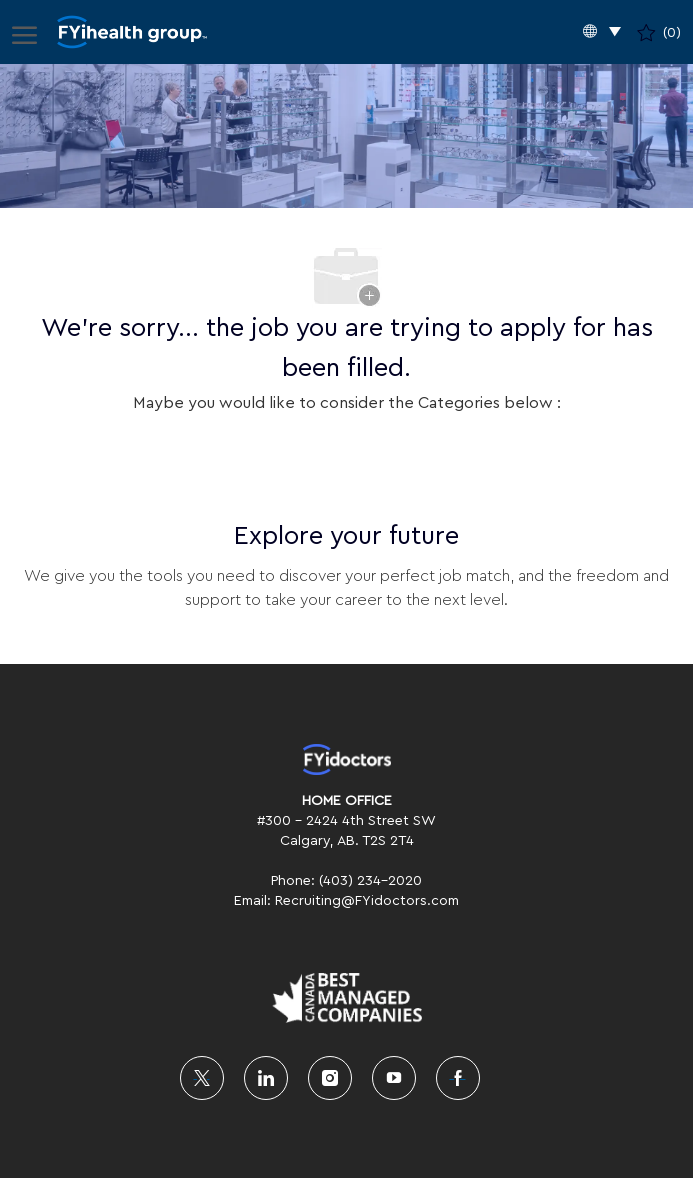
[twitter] (202, 1078)
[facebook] (458, 1078)
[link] (346, 759)
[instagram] (330, 1078)
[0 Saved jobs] (659, 32)
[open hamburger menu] (24, 32)
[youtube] (394, 1078)
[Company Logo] (133, 32)
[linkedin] (266, 1078)
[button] (602, 32)
